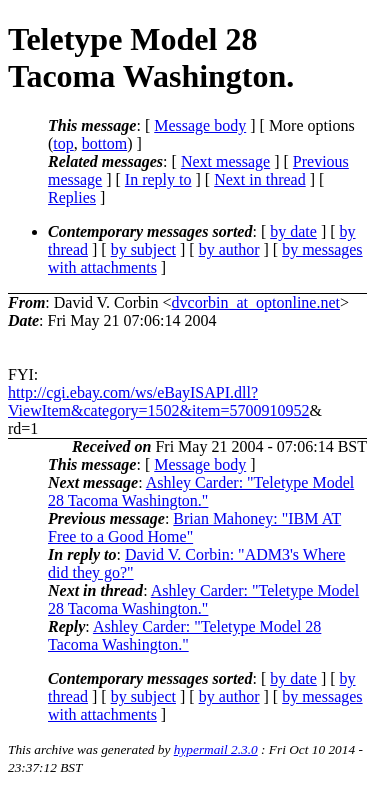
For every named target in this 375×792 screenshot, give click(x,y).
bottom (104, 143)
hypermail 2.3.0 (216, 749)
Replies (72, 197)
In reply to (158, 179)
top (63, 143)
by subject (143, 249)
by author (229, 249)
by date (293, 231)
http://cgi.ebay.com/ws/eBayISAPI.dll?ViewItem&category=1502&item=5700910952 (158, 401)
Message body (200, 125)
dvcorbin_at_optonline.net (256, 302)
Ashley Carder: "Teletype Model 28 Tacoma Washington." (201, 491)
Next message (225, 161)
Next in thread (260, 179)
